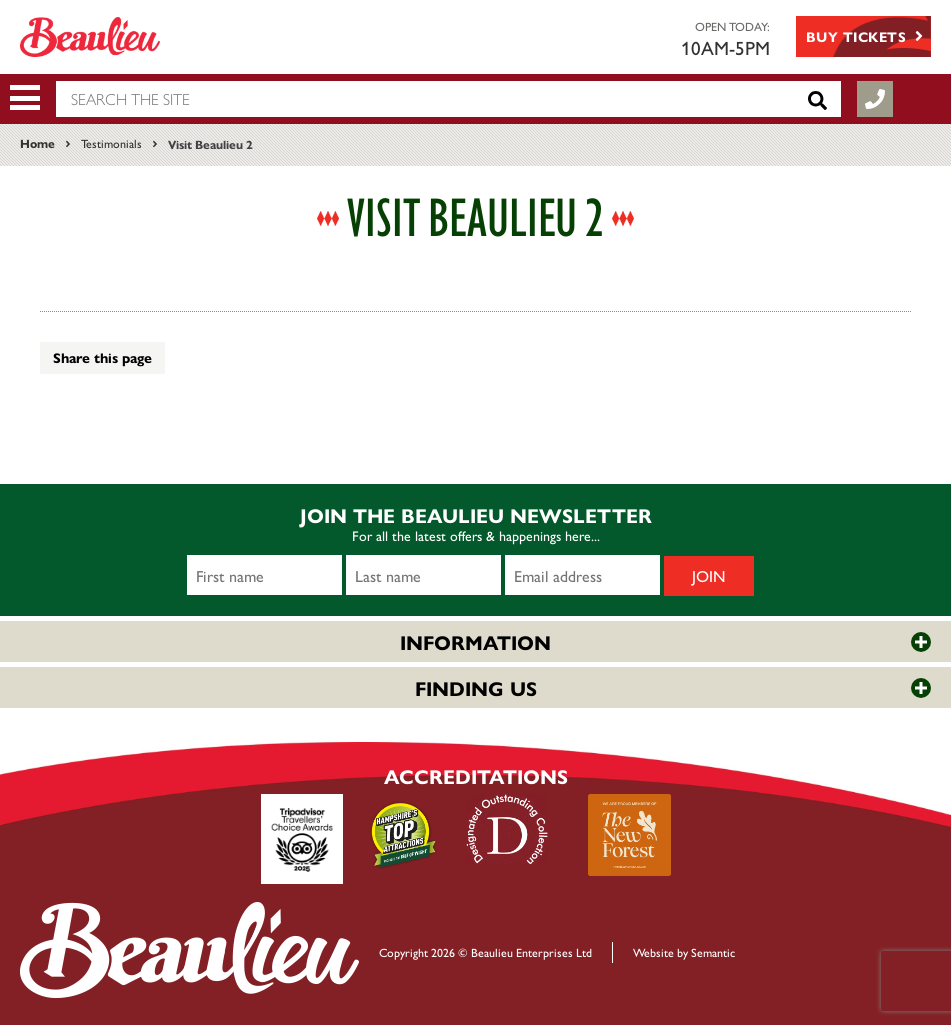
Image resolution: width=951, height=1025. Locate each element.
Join (709, 575)
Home (37, 143)
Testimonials (111, 143)
